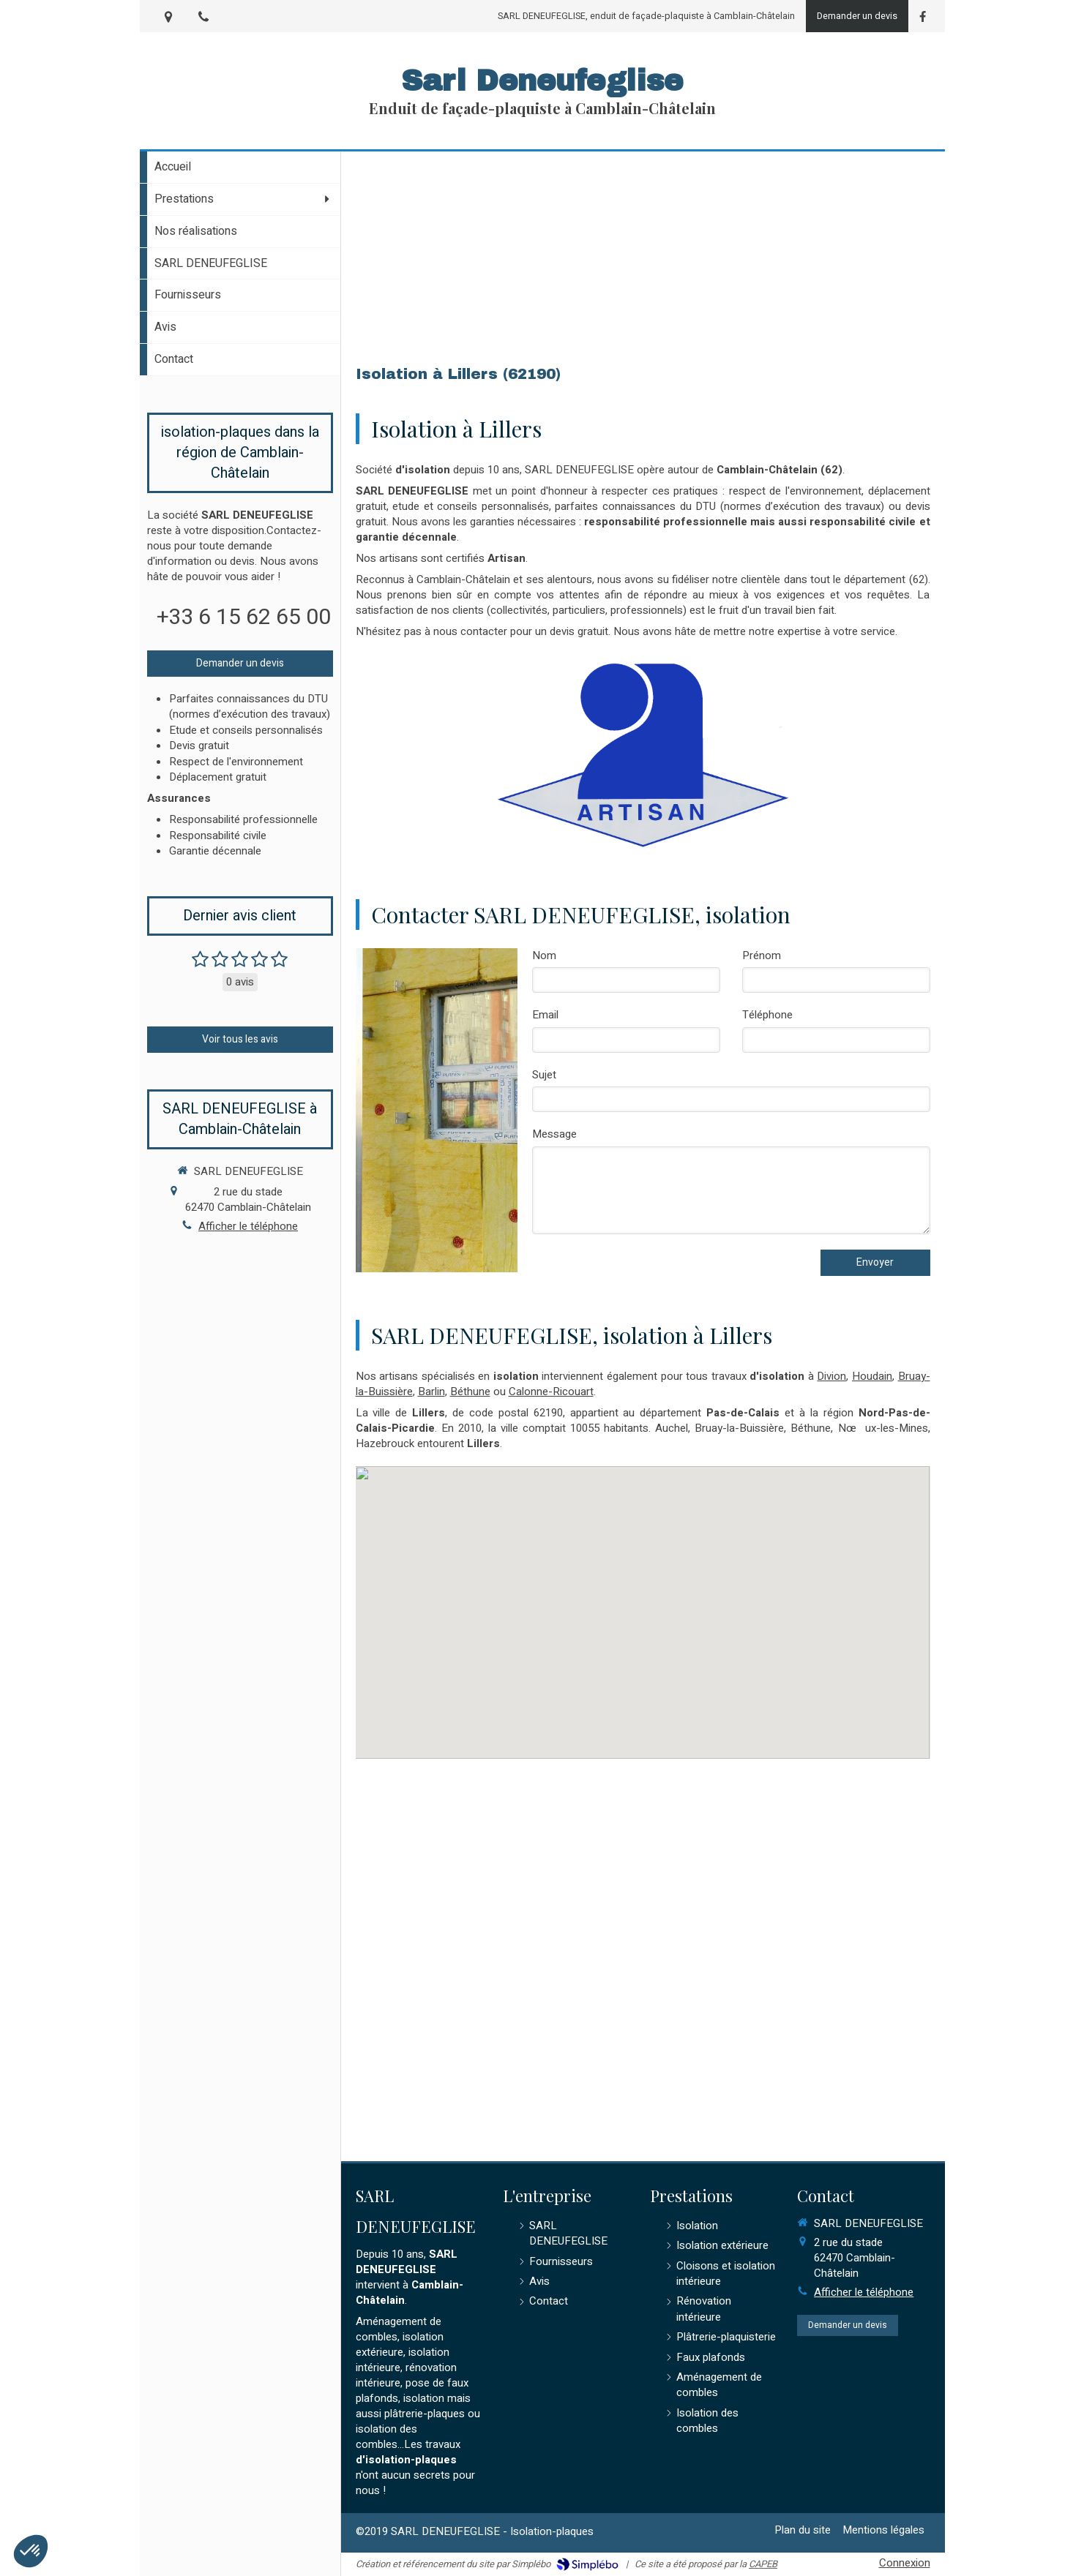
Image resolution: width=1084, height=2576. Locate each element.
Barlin (431, 1391)
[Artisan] (642, 754)
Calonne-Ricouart (551, 1391)
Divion (831, 1376)
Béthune (470, 1391)
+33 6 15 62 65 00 (244, 617)
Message (554, 1134)
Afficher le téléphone (248, 1226)
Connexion (904, 2563)
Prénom (761, 956)
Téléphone (767, 1015)
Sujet (544, 1075)
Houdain (872, 1376)
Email (545, 1015)
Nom (544, 956)
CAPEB (763, 2564)
